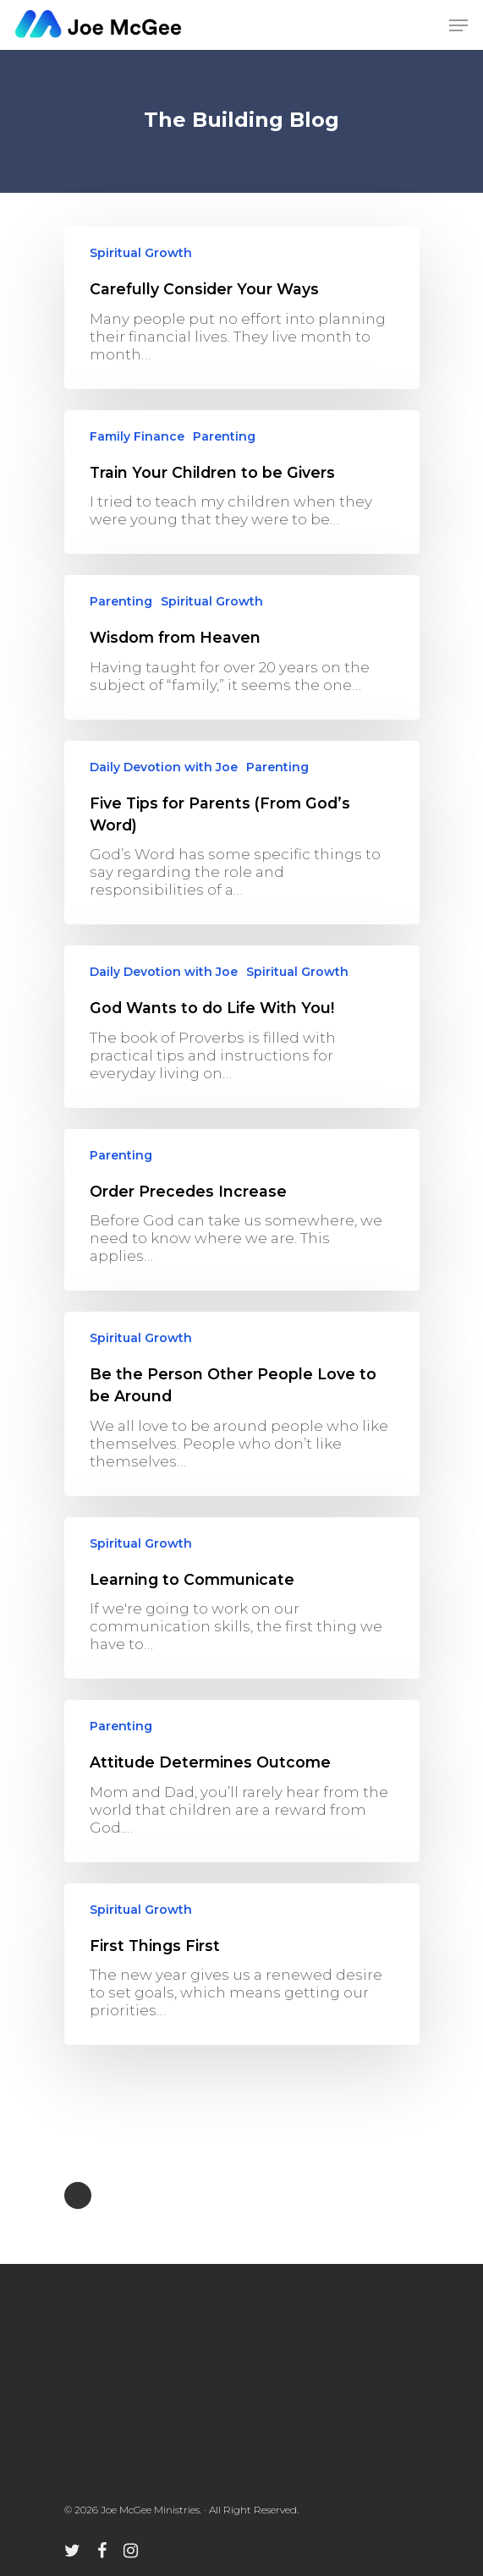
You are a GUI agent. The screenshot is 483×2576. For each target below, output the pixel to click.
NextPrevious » (77, 2195)
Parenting (224, 436)
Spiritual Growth (141, 252)
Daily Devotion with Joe (164, 767)
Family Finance (137, 436)
